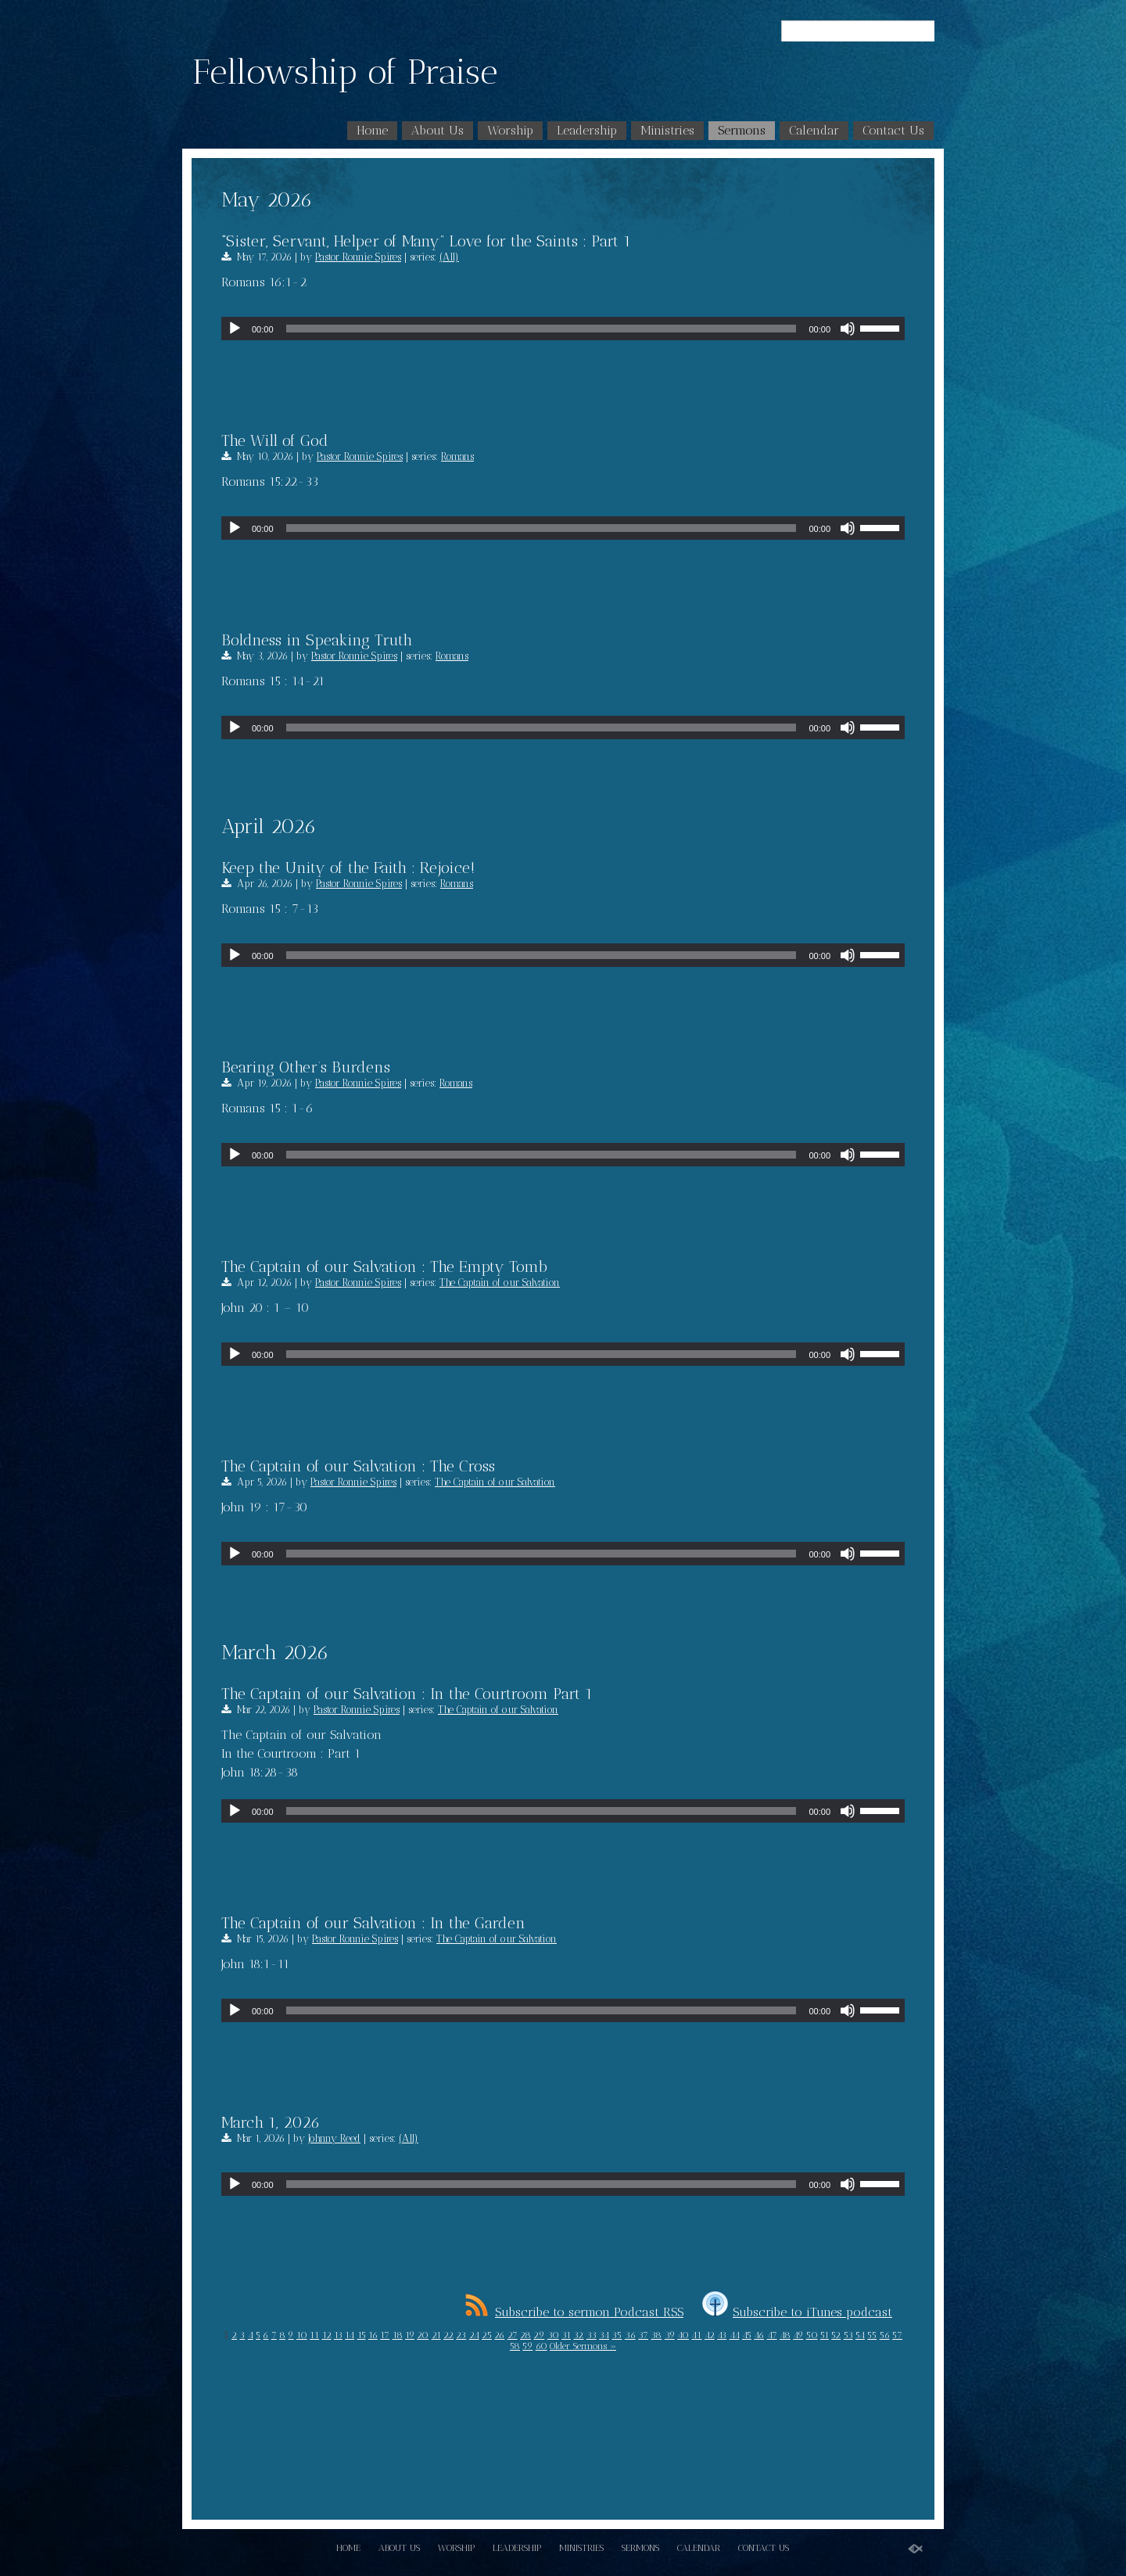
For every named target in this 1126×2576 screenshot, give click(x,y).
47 (772, 2335)
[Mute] (847, 328)
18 (398, 2335)
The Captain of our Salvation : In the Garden (373, 1922)
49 (798, 2335)
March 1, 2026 (270, 2122)
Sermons (742, 130)
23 (461, 2335)
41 (696, 2335)
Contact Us (893, 130)
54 (860, 2335)
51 (824, 2335)
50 (812, 2335)
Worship (510, 130)
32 (578, 2335)
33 (591, 2335)
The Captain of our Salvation (499, 1282)
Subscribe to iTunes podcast (797, 2312)
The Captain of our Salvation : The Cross (358, 1466)
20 (423, 2335)
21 (436, 2335)
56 (885, 2335)
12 (327, 2335)
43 (721, 2335)
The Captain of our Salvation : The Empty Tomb (384, 1266)
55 (872, 2335)
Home (372, 130)
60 (541, 2346)
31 (566, 2335)
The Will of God (274, 440)
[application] (563, 328)
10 (301, 2335)
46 (759, 2335)
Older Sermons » (583, 2346)
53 (848, 2335)
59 (527, 2346)
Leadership (587, 130)
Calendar (814, 130)
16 (373, 2335)
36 (630, 2335)
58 (515, 2346)
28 (525, 2335)
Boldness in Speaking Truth (316, 640)
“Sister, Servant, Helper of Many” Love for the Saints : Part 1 (426, 241)
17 (384, 2335)
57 (897, 2335)
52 (836, 2335)
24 (474, 2335)
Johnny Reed (334, 2138)
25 (487, 2335)
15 (361, 2335)
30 (553, 2335)
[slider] (541, 328)
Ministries (667, 130)
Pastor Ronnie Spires (358, 257)
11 (314, 2335)
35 (616, 2335)
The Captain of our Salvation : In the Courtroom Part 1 (407, 1693)
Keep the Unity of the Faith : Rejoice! (348, 867)
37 (643, 2335)
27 (512, 2335)
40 (683, 2335)
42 (710, 2335)
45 (746, 2335)
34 (604, 2335)
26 (499, 2335)
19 (409, 2335)
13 (338, 2335)
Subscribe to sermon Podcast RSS (574, 2312)
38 (656, 2335)
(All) (449, 257)
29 (538, 2335)
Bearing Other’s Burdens (305, 1067)
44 (735, 2335)
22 (448, 2335)
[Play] (234, 328)
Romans (457, 456)
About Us (437, 130)
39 (670, 2335)
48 (785, 2335)
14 (349, 2335)
